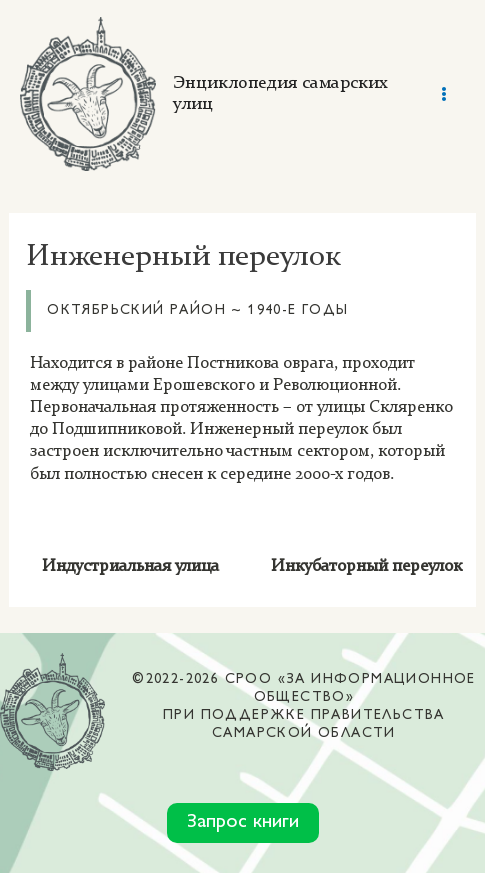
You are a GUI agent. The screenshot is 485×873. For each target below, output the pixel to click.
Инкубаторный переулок (366, 566)
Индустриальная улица (130, 566)
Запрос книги (243, 822)
